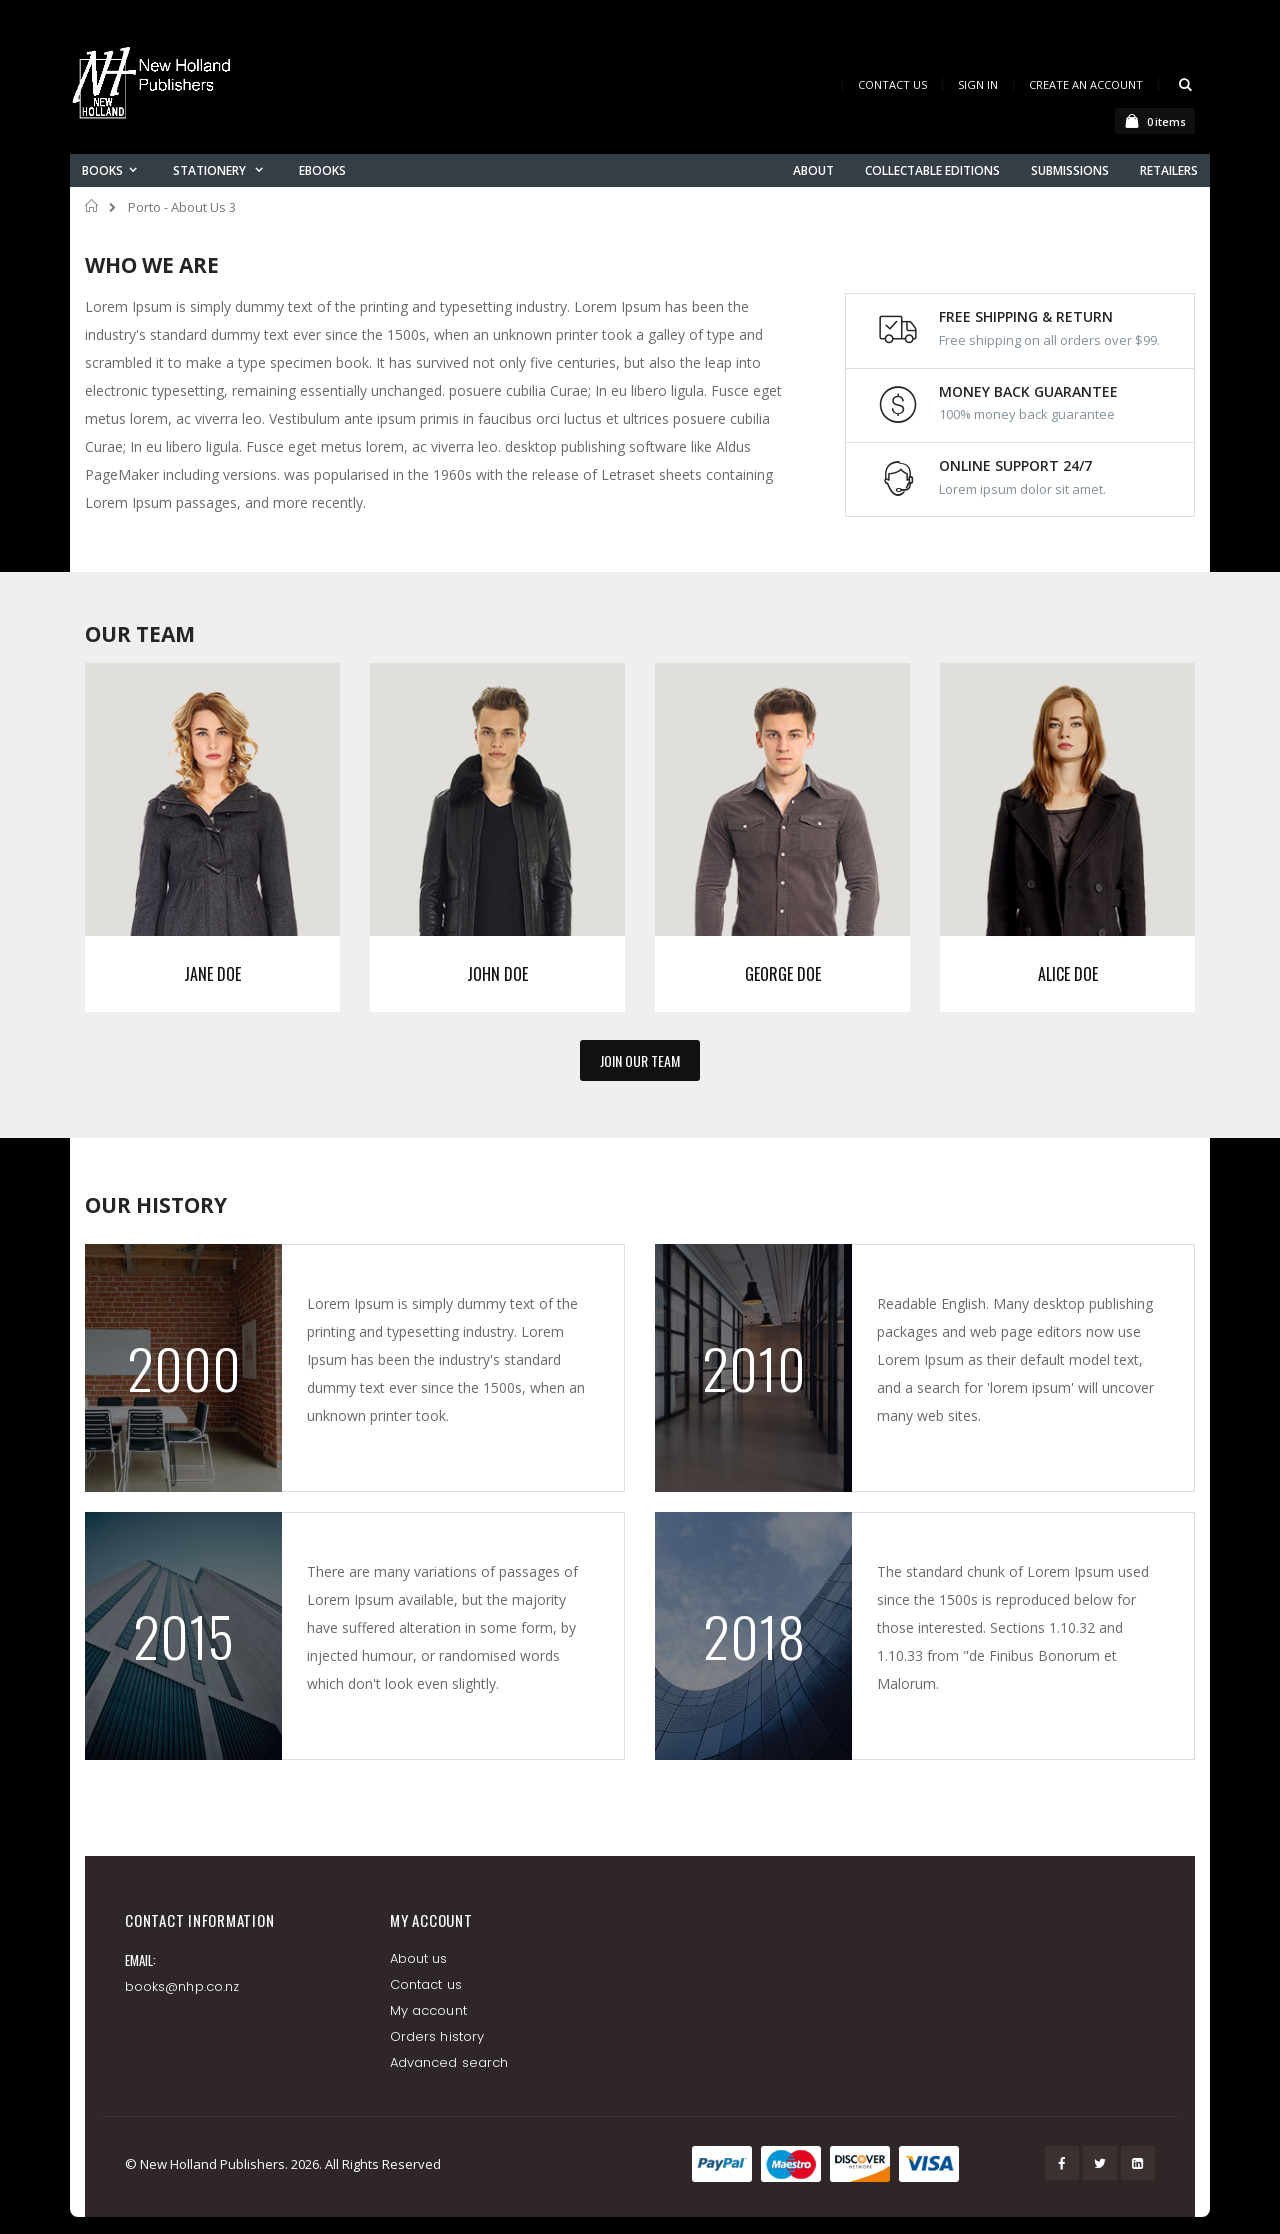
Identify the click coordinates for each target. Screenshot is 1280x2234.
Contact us (426, 1984)
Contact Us (892, 84)
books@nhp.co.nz (182, 1986)
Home (92, 206)
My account (428, 2010)
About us (419, 1958)
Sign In (978, 84)
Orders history (437, 2036)
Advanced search (449, 2062)
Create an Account (1086, 84)
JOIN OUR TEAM (640, 1060)
